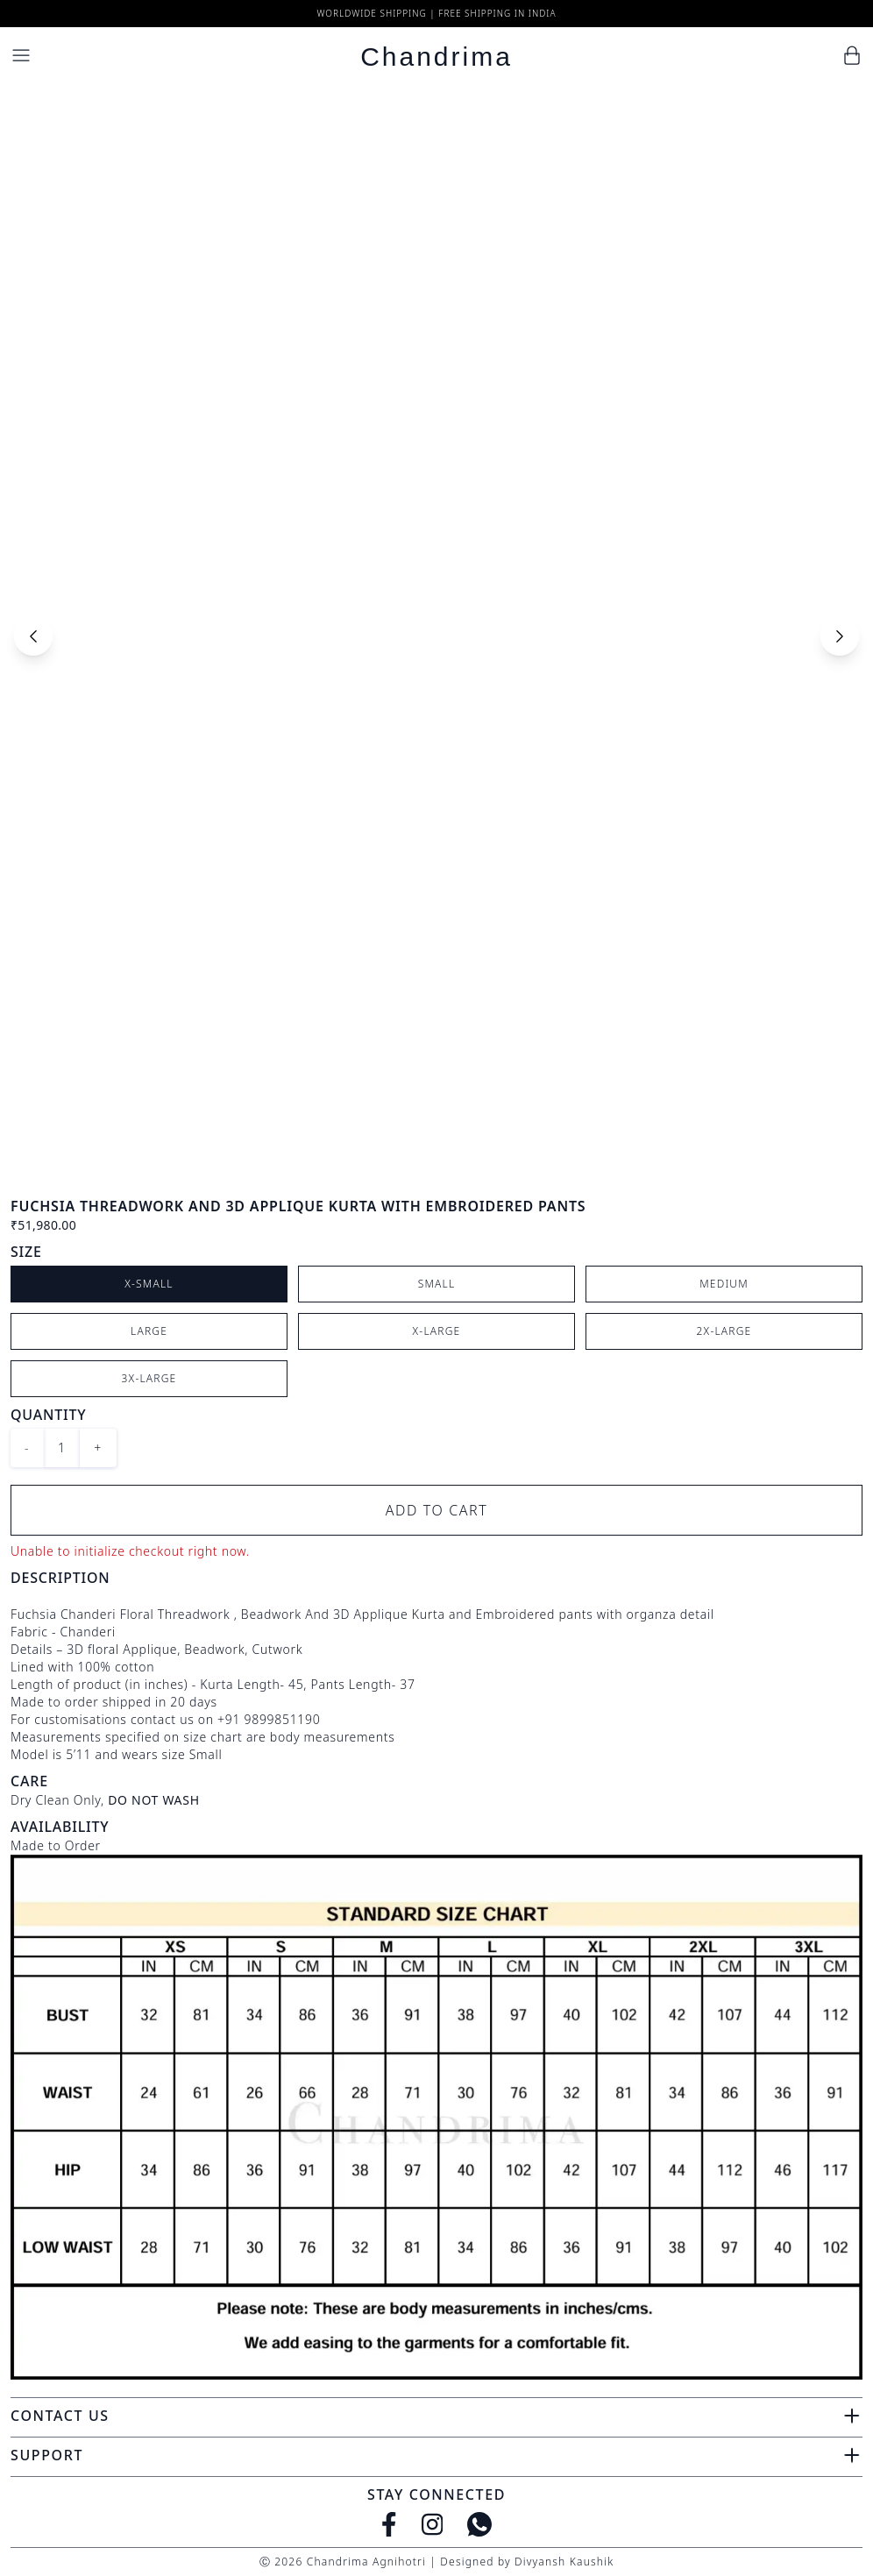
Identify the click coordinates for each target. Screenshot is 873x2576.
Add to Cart (437, 1510)
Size (26, 1251)
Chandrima (436, 56)
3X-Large (149, 1378)
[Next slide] (839, 636)
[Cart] (851, 55)
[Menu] (21, 55)
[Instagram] (433, 2524)
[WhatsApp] (479, 2524)
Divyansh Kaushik (564, 2561)
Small (437, 1283)
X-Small (149, 1283)
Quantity (48, 1414)
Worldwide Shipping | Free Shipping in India (436, 13)
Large (149, 1330)
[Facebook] (389, 2524)
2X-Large (724, 1330)
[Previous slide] (33, 636)
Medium (724, 1283)
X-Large (437, 1330)
